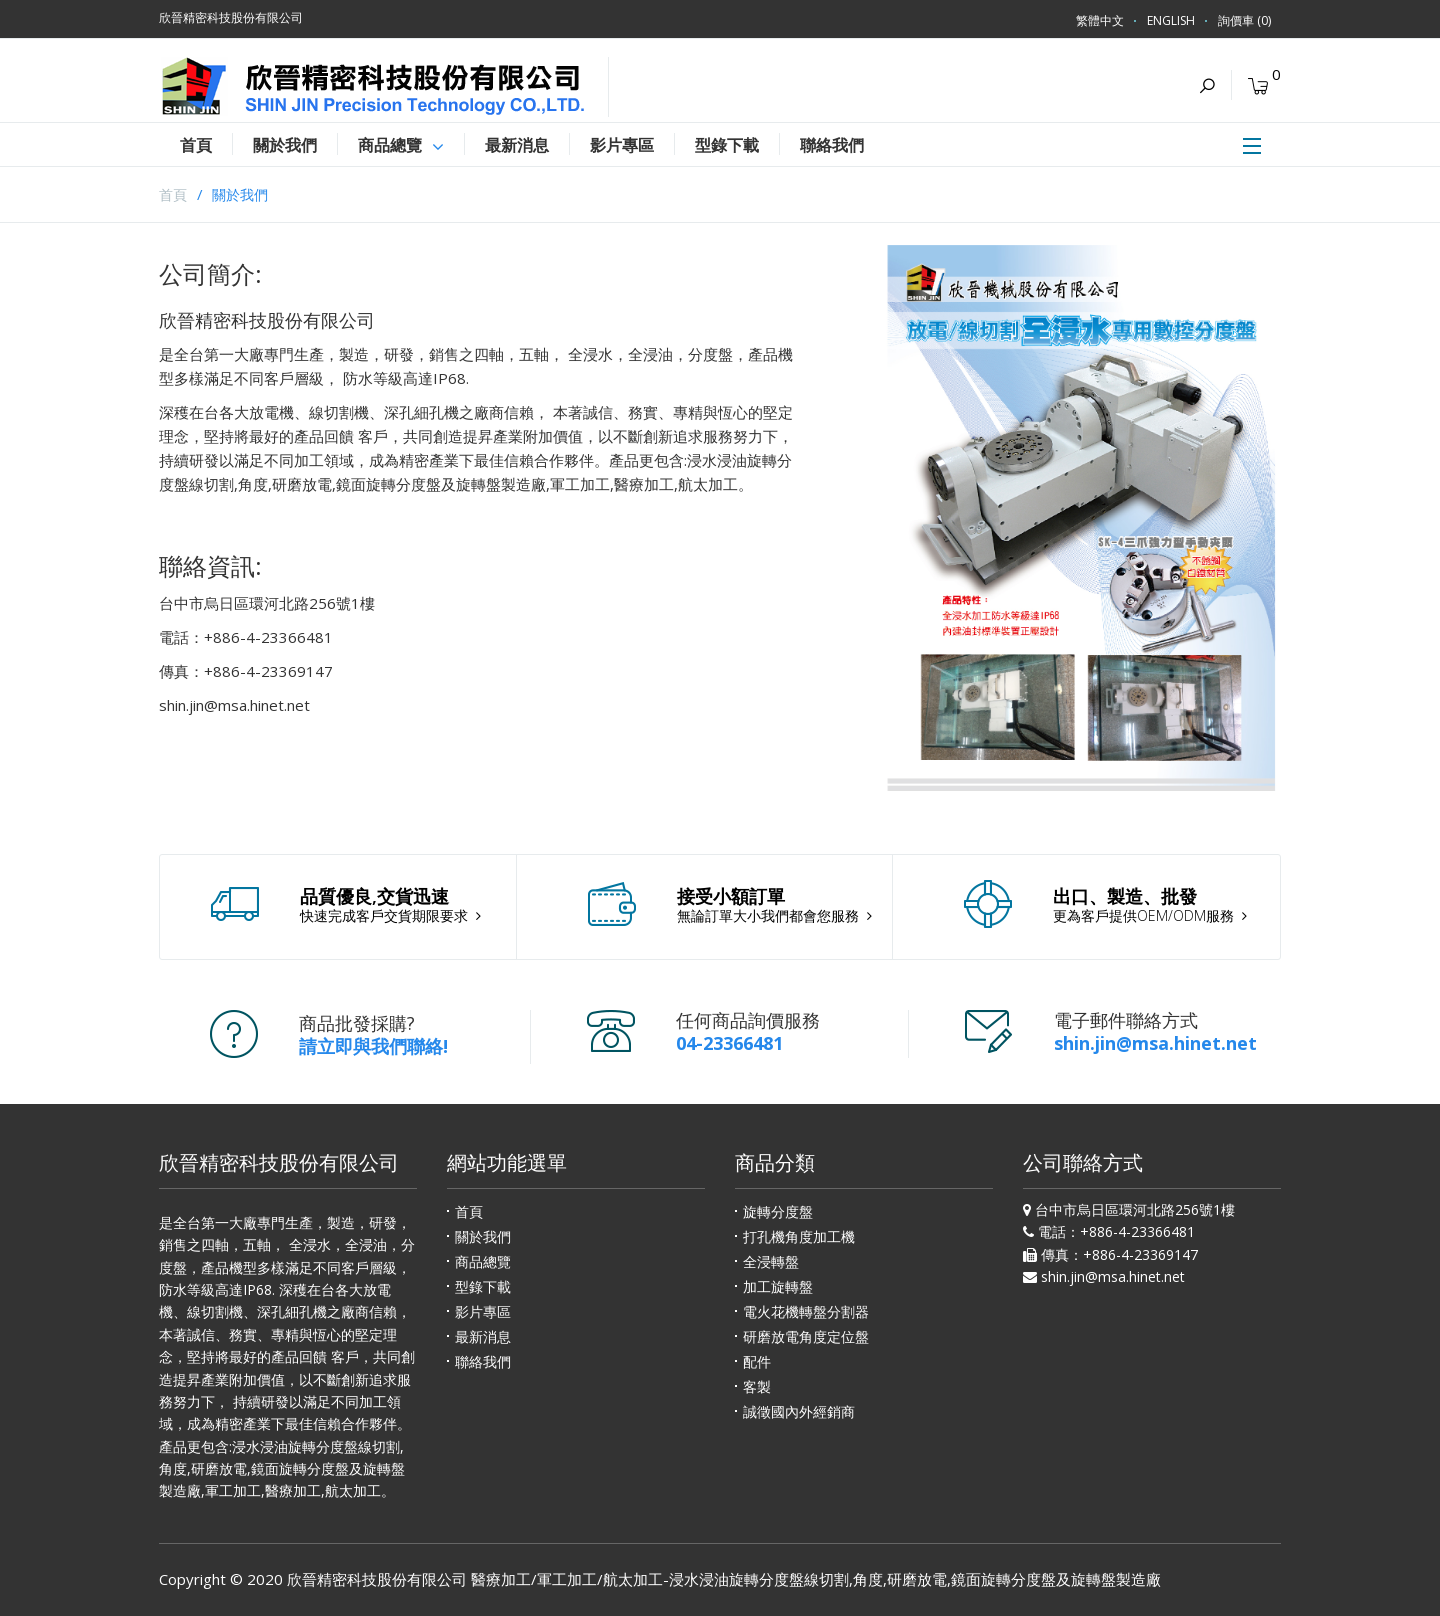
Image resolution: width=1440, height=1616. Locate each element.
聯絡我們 (483, 1361)
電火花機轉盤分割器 (806, 1311)
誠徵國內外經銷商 (799, 1411)
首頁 (173, 194)
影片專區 (483, 1311)
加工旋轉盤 (778, 1286)
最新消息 (483, 1336)
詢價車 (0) (1244, 20)
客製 (757, 1386)
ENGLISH (1171, 20)
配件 (757, 1361)
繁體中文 (1100, 20)
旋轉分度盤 (778, 1211)
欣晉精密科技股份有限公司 (377, 1579)
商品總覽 (483, 1261)
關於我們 (240, 194)
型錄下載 (483, 1286)
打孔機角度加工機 (799, 1236)
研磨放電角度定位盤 (806, 1336)
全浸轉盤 (771, 1261)
